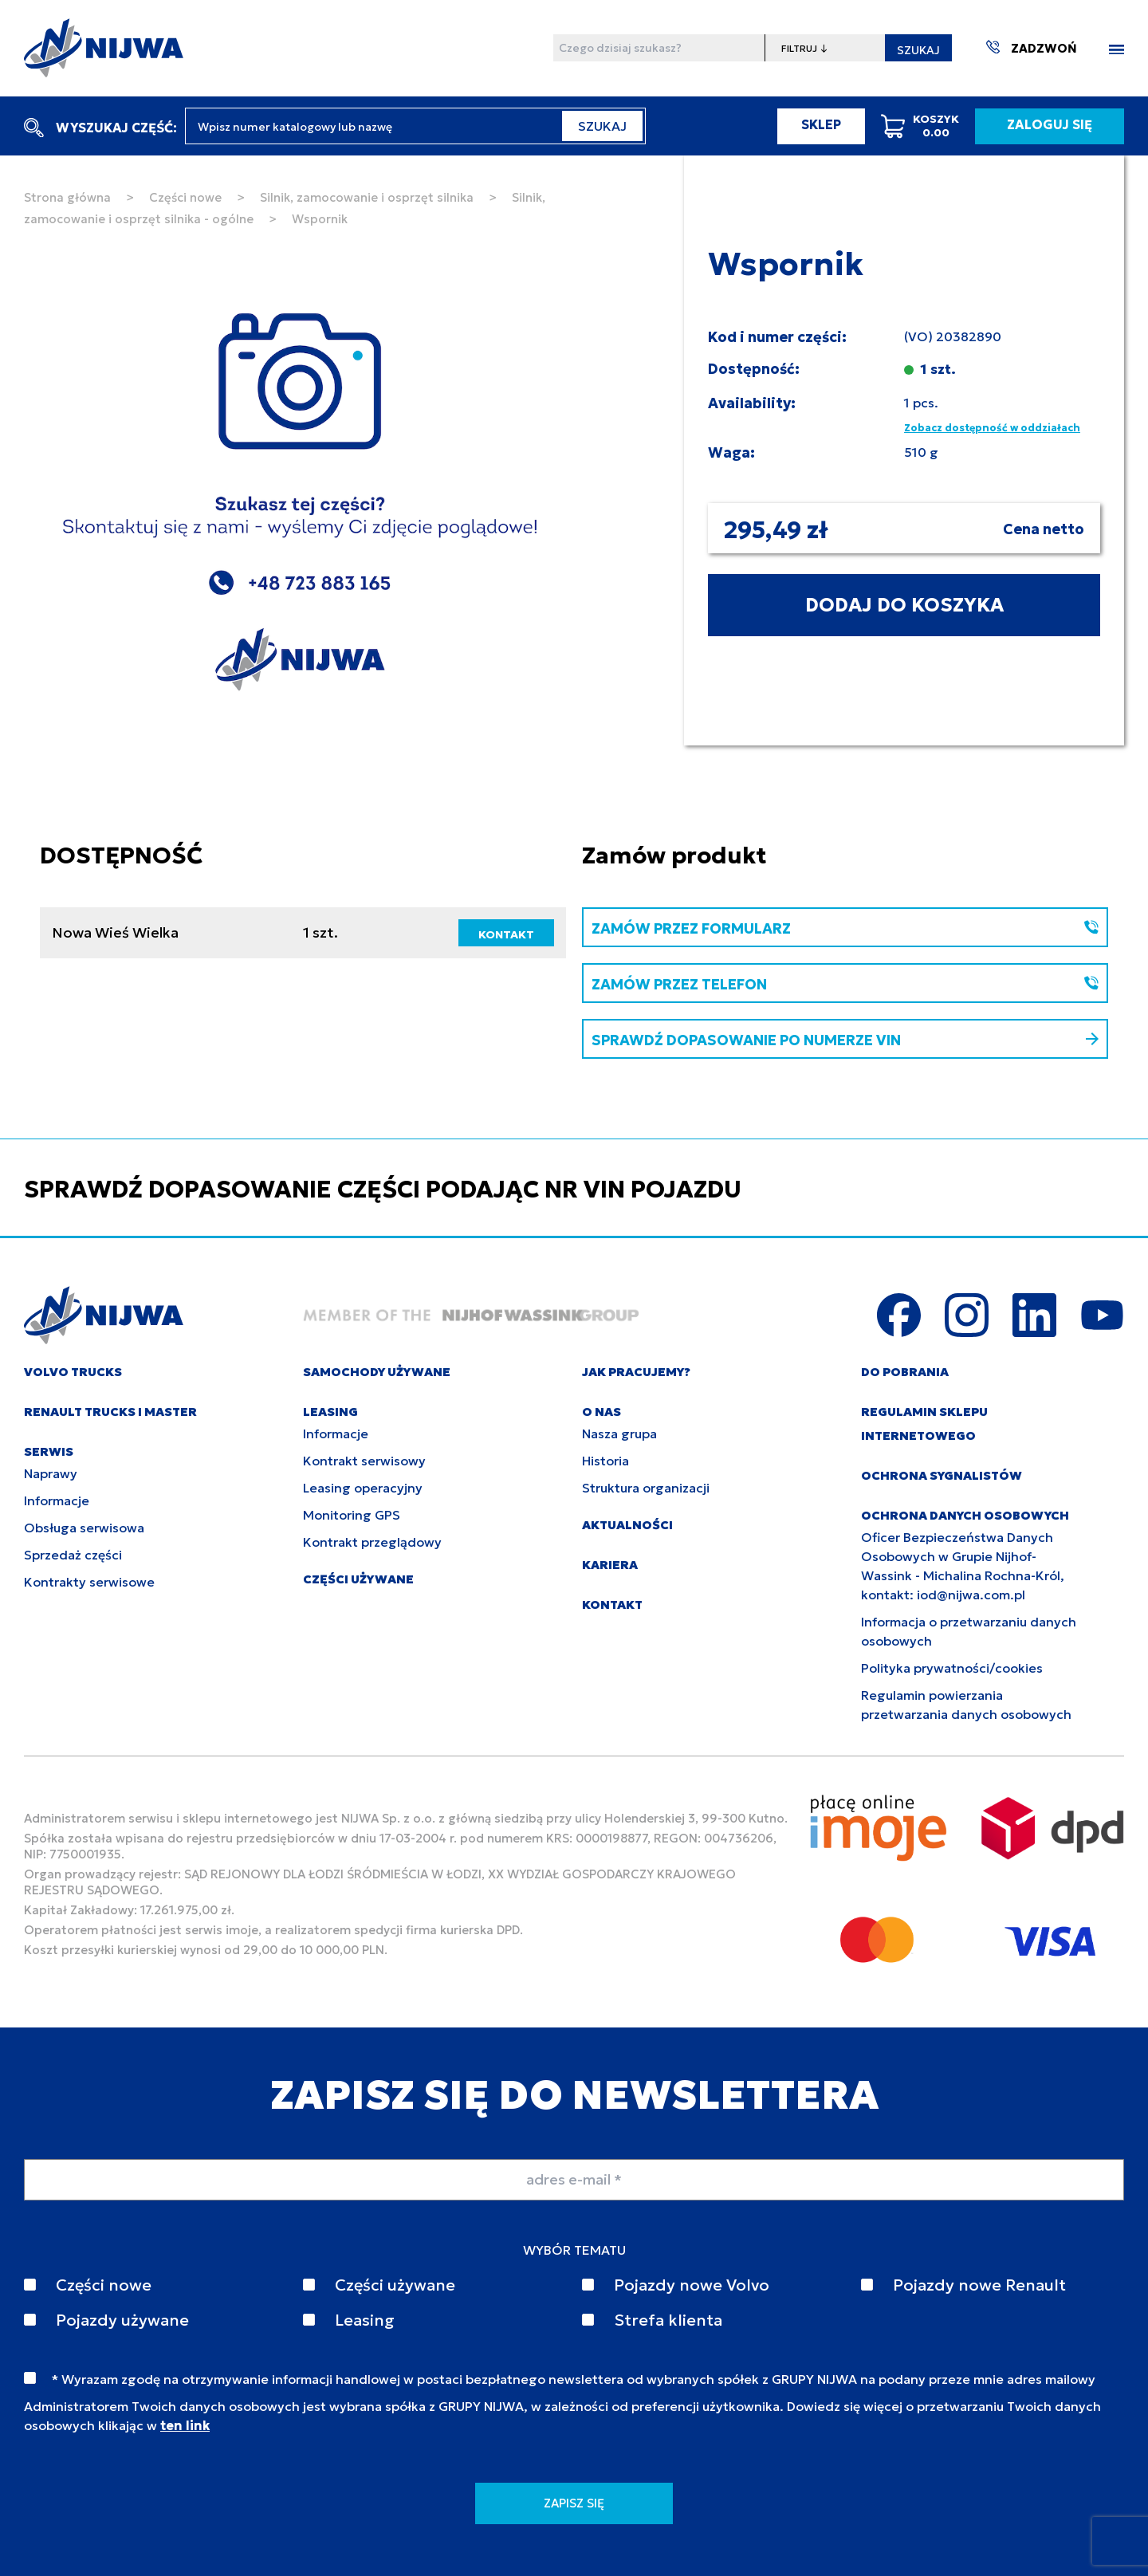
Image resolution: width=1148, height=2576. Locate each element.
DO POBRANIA (905, 1371)
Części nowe (185, 197)
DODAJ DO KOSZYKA (904, 605)
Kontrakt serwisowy (364, 1461)
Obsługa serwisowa (84, 1528)
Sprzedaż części (73, 1555)
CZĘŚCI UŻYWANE (358, 1579)
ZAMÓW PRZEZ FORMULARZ (845, 928)
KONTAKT (506, 934)
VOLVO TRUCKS (73, 1371)
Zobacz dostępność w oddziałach (992, 428)
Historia (605, 1461)
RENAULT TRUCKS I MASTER (110, 1411)
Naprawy (50, 1473)
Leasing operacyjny (363, 1488)
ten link (185, 2425)
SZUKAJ (918, 50)
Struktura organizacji (646, 1488)
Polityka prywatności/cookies (952, 1668)
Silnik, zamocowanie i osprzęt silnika (367, 197)
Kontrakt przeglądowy (372, 1542)
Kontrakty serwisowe (89, 1582)
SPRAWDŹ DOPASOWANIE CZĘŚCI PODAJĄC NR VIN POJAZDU (382, 1189)
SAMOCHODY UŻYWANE (376, 1371)
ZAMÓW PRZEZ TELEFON (845, 984)
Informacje (56, 1500)
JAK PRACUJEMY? (636, 1371)
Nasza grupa (619, 1433)
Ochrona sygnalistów (941, 1475)
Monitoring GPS (351, 1515)
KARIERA (610, 1564)
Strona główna (67, 197)
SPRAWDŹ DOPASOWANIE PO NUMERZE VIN (845, 1040)
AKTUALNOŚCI (627, 1524)
